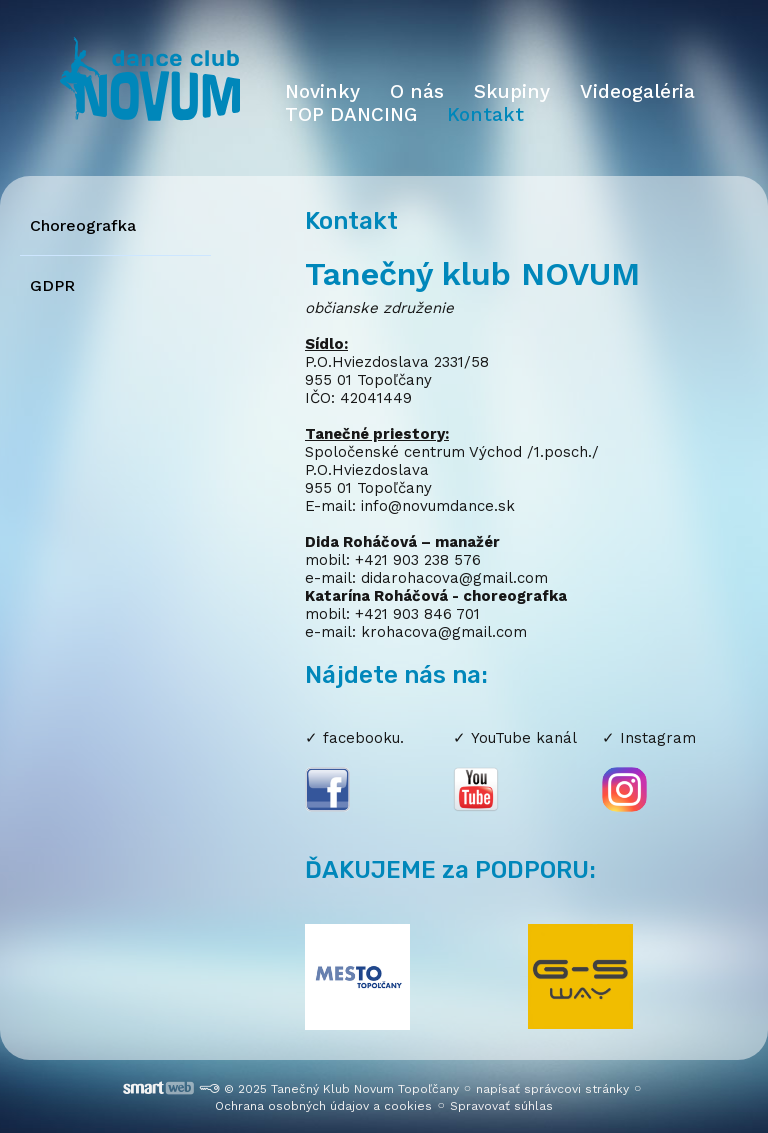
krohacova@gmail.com (444, 632)
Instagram (658, 738)
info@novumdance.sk (438, 506)
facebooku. (363, 738)
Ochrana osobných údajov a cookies (323, 1106)
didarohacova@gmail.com (454, 578)
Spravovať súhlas (501, 1106)
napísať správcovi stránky (552, 1089)
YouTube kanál (524, 738)
